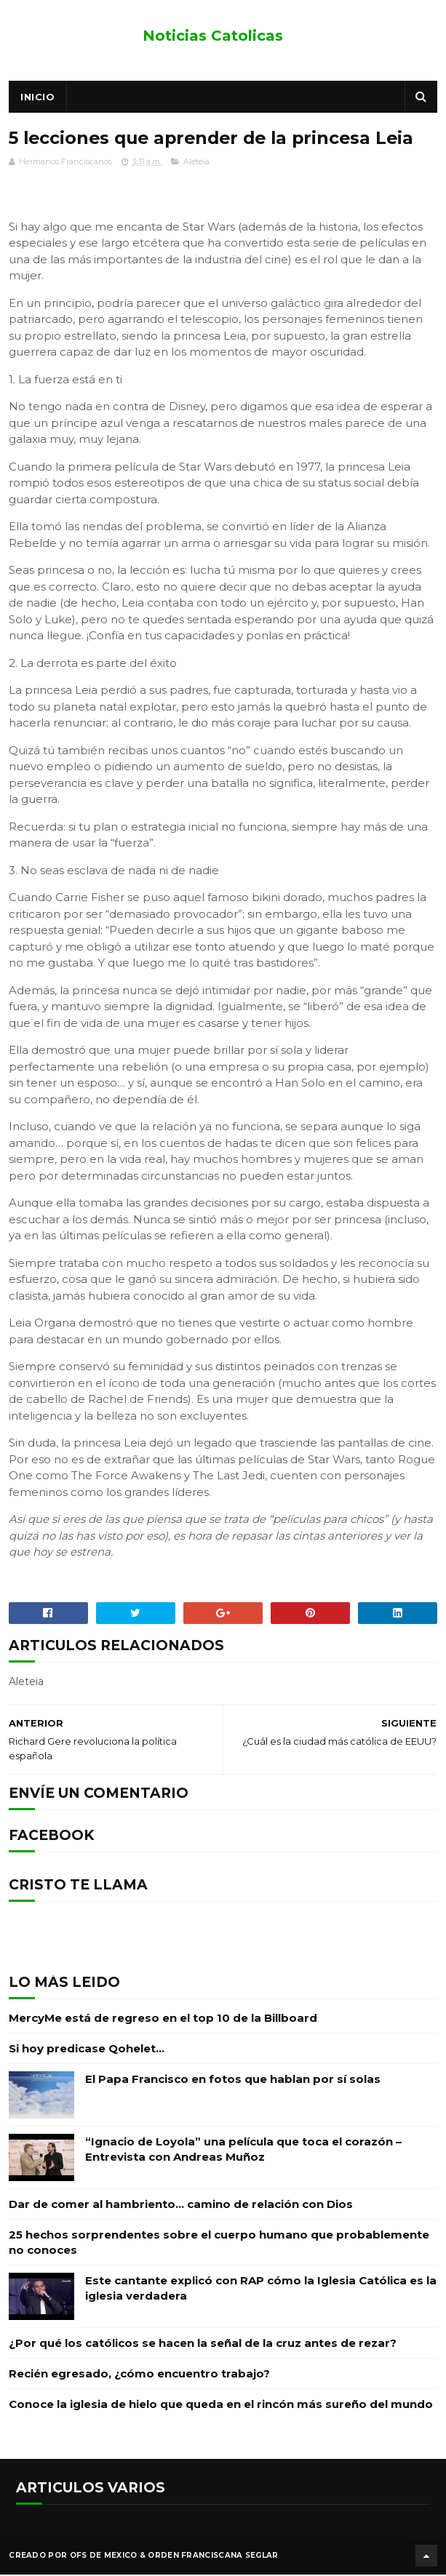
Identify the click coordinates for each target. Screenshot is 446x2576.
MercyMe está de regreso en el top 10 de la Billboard (163, 2020)
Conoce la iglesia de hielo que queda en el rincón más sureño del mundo (221, 2406)
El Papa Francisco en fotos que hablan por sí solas (233, 2081)
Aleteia (196, 164)
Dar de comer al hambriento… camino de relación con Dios (181, 2206)
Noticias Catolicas (213, 35)
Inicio (37, 98)
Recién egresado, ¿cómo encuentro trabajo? (139, 2376)
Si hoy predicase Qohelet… (86, 2050)
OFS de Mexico (104, 2557)
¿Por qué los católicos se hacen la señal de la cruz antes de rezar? (203, 2345)
